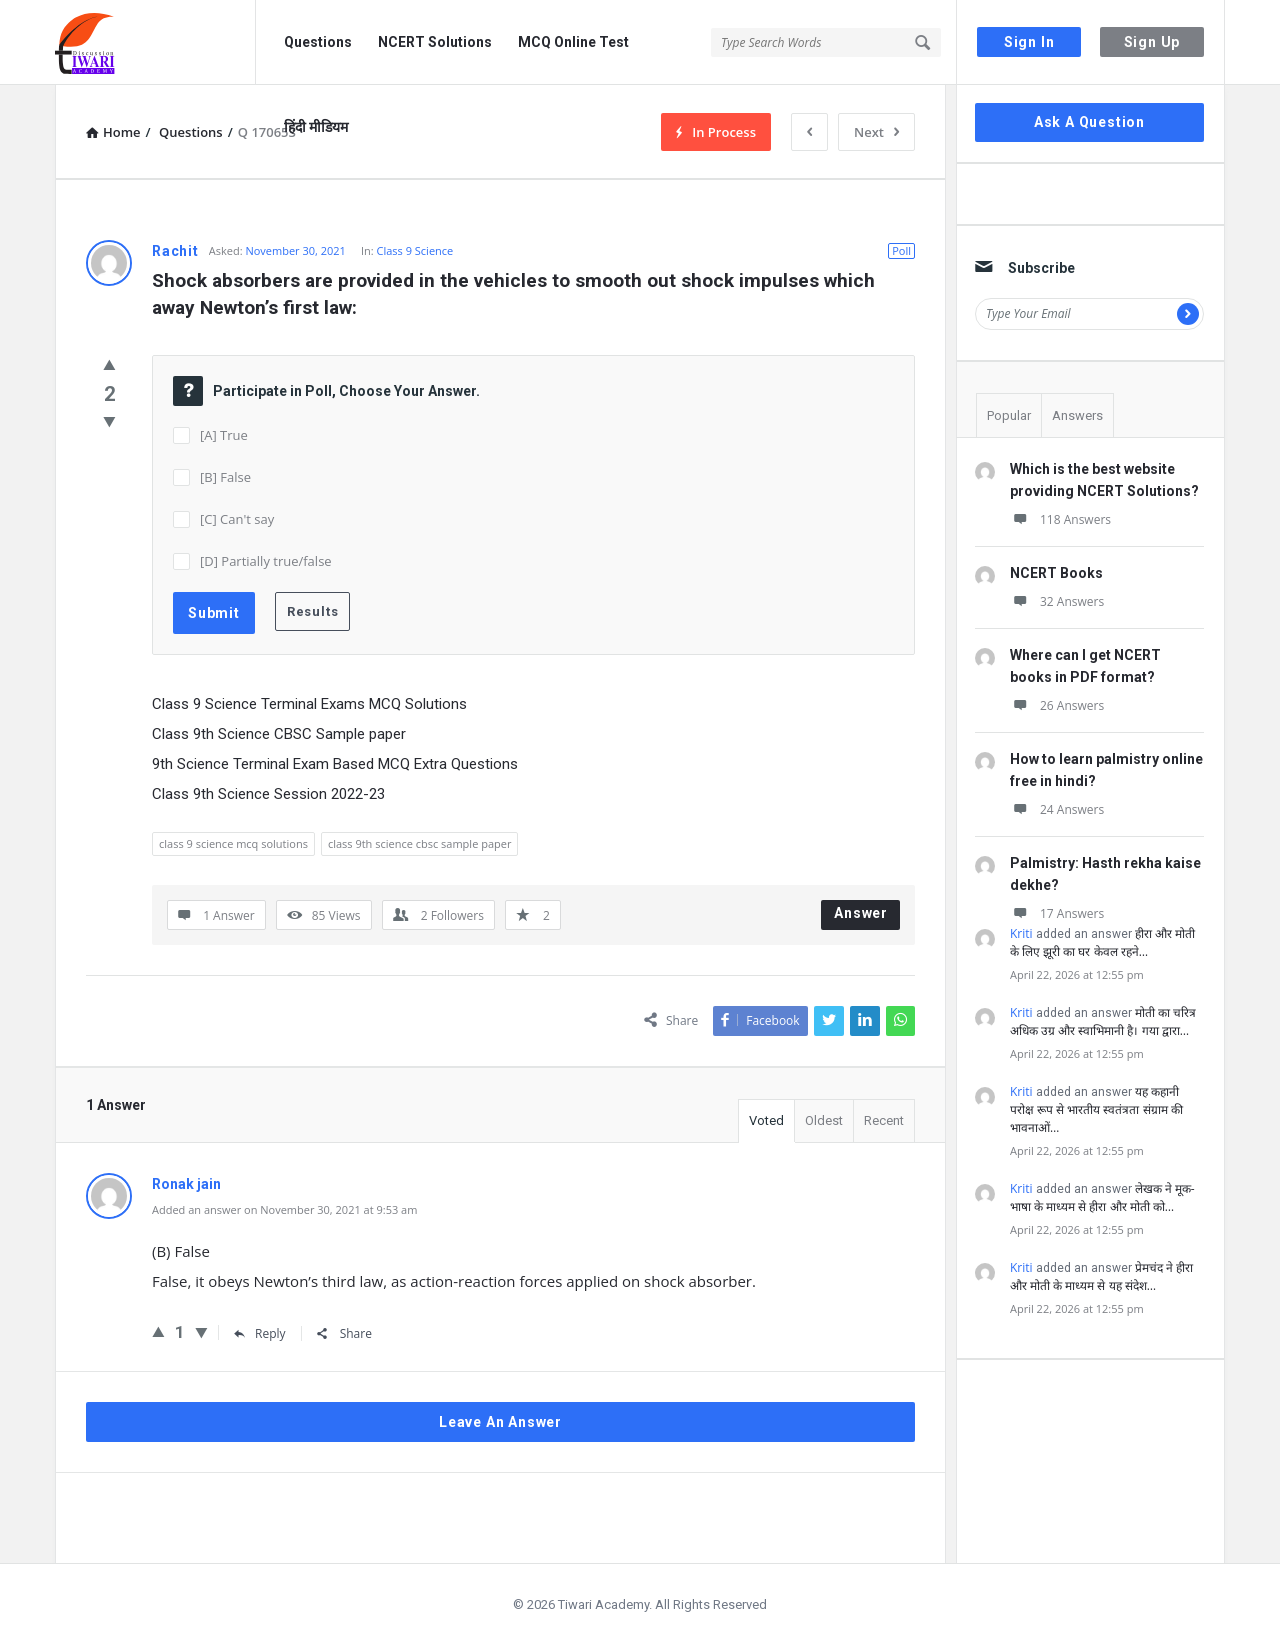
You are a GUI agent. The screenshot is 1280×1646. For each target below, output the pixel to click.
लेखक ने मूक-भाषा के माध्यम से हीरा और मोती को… (1102, 1197)
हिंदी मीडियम (316, 127)
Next (876, 132)
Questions (318, 42)
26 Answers (1057, 705)
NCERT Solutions (435, 42)
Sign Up (1152, 42)
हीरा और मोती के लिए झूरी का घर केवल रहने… (1102, 942)
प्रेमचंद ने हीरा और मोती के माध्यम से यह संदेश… (1101, 1276)
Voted (766, 1120)
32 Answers (1057, 601)
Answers (1077, 415)
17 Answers (1057, 913)
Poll (901, 250)
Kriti (1021, 933)
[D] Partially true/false (266, 561)
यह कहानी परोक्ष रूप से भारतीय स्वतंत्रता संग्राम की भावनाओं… (1096, 1109)
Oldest (824, 1120)
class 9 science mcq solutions (233, 843)
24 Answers (1057, 809)
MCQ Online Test (573, 42)
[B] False (225, 477)
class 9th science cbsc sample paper (420, 843)
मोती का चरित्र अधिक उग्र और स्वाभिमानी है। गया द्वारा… (1103, 1021)
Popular (1009, 415)
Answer (861, 913)
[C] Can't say (237, 519)
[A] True (224, 435)
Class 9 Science (415, 250)
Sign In (1029, 42)
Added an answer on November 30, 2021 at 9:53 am (284, 1209)
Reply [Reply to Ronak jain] (260, 1333)
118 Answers (1060, 519)
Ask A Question (1089, 122)
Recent (884, 1120)
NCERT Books (1056, 573)
